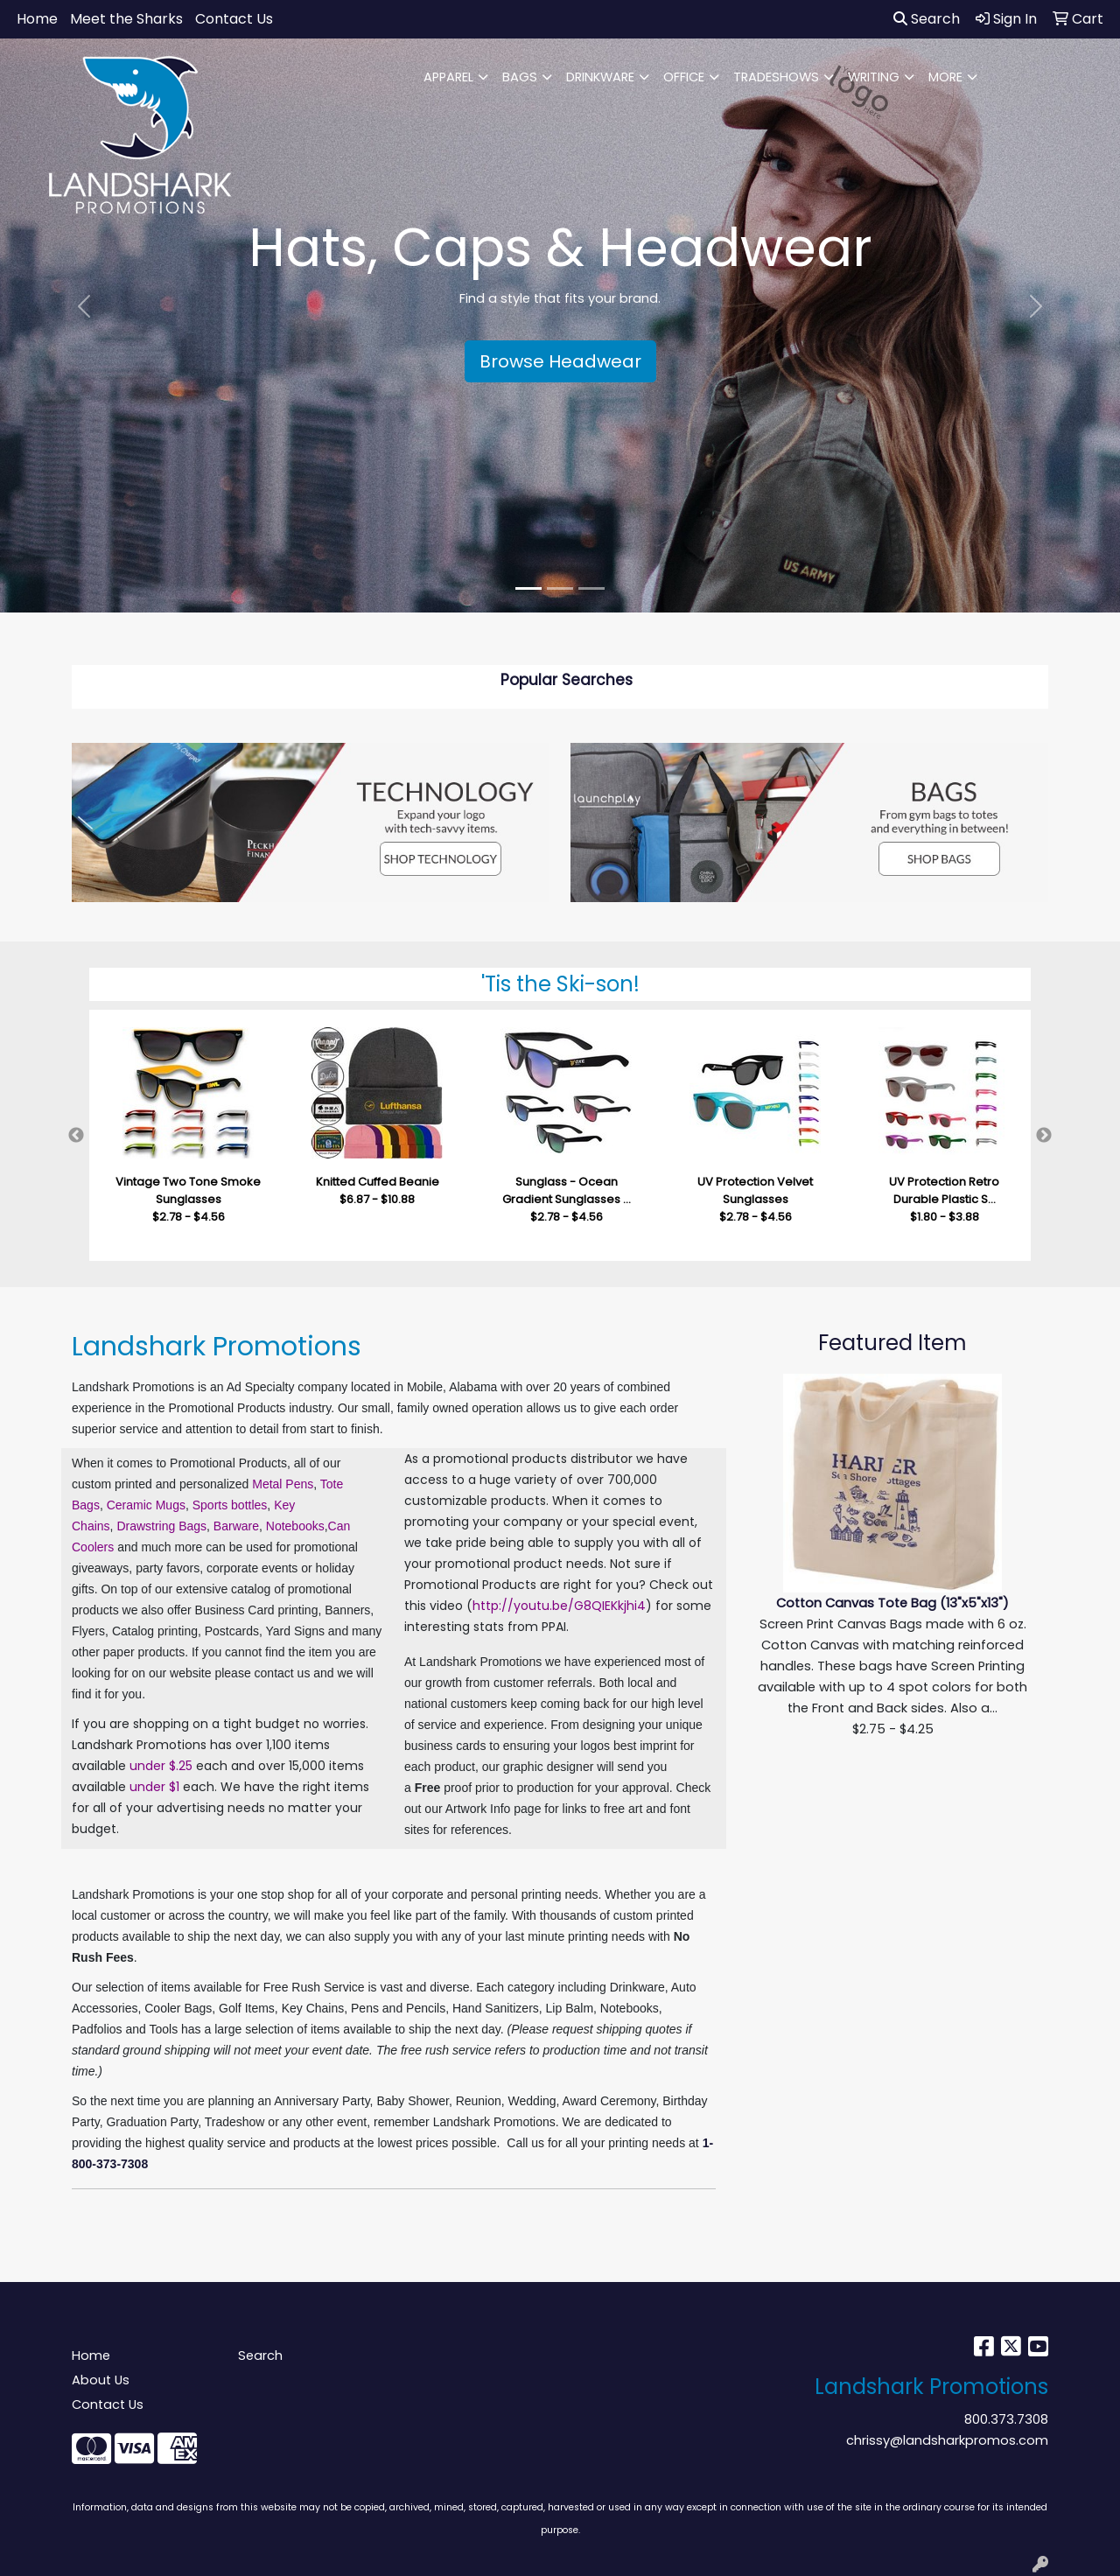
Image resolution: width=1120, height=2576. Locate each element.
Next (1044, 1135)
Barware (236, 1526)
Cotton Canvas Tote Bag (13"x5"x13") (892, 1603)
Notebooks (295, 1526)
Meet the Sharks (126, 19)
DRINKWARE (600, 77)
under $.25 (161, 1765)
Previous (76, 1135)
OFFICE (683, 77)
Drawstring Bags (161, 1526)
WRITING (874, 77)
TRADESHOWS (776, 77)
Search (926, 19)
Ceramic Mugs (146, 1505)
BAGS (519, 77)
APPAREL (448, 77)
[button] (84, 306)
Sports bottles (230, 1505)
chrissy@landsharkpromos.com (947, 2440)
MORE (945, 77)
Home (37, 19)
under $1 (154, 1787)
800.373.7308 (1006, 2419)
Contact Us (234, 19)
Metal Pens (282, 1484)
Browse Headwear (560, 361)
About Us (101, 2380)
